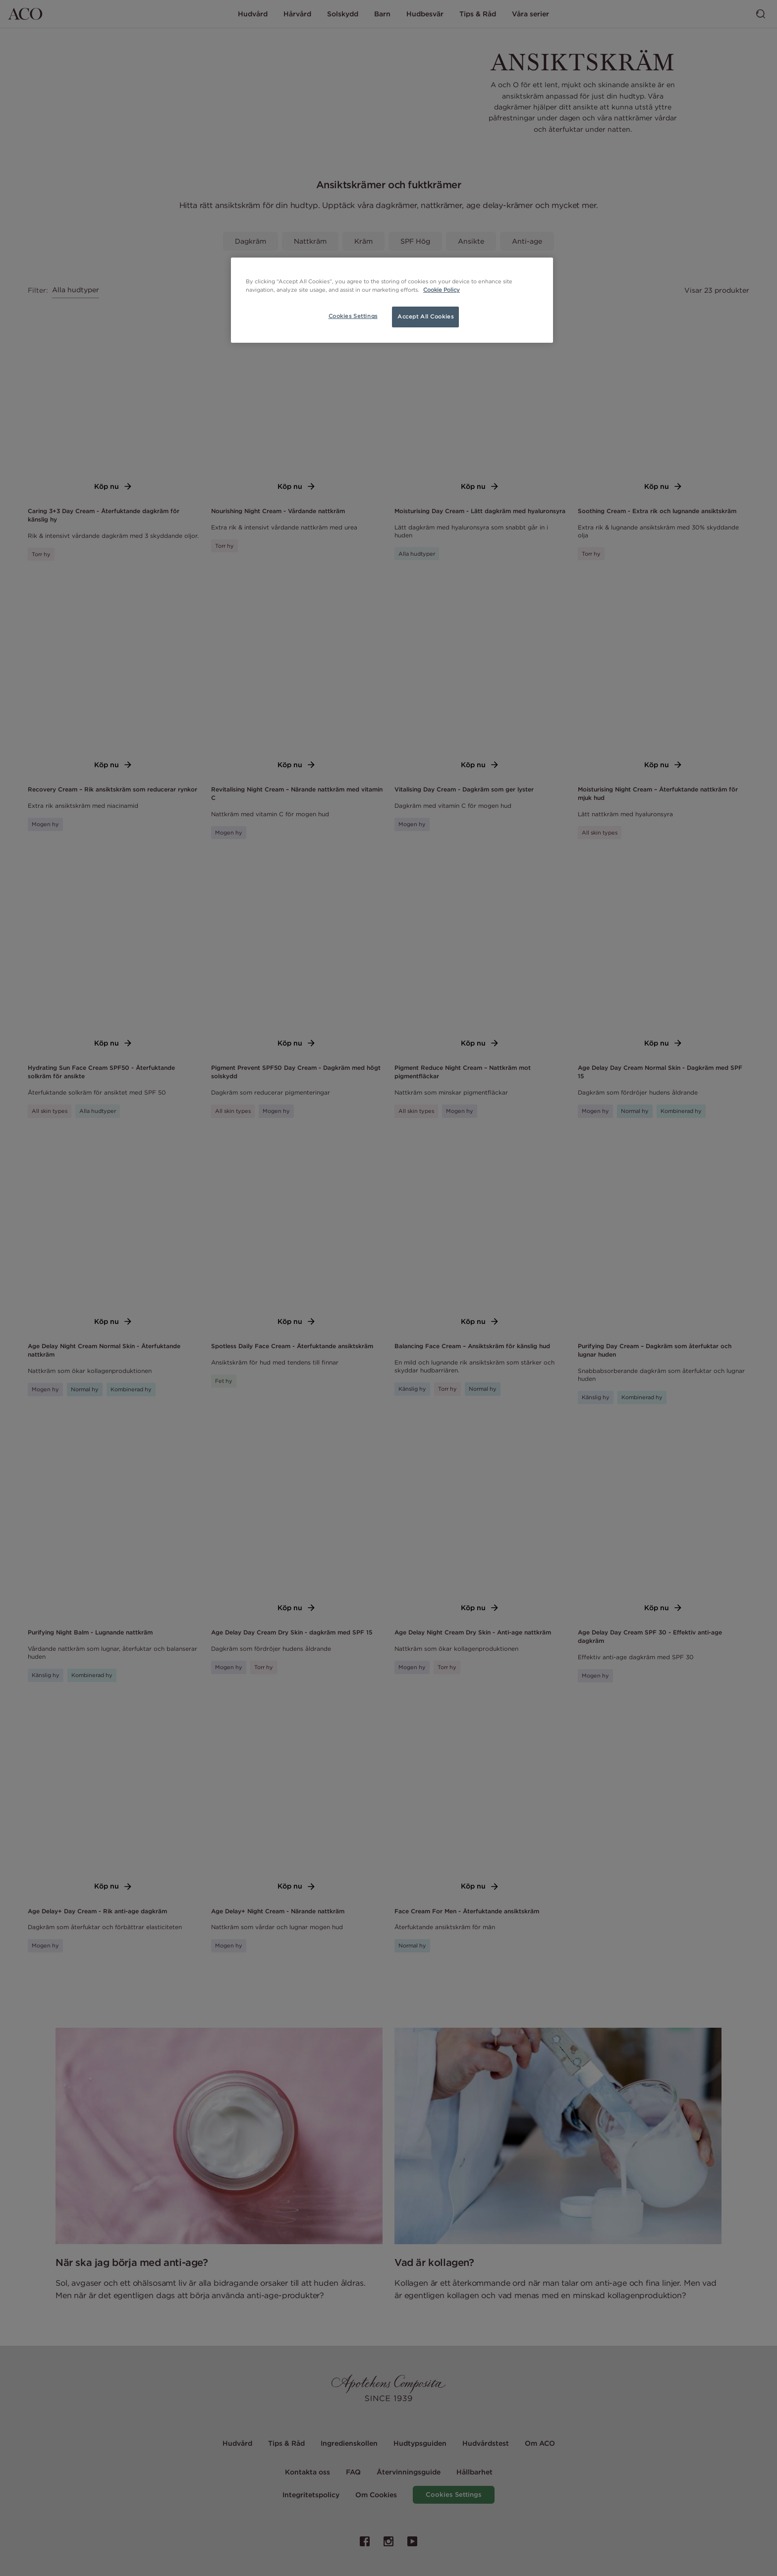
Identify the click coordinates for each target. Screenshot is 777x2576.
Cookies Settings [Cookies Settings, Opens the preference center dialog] (353, 316)
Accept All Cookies (425, 316)
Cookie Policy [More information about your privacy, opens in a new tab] (441, 289)
